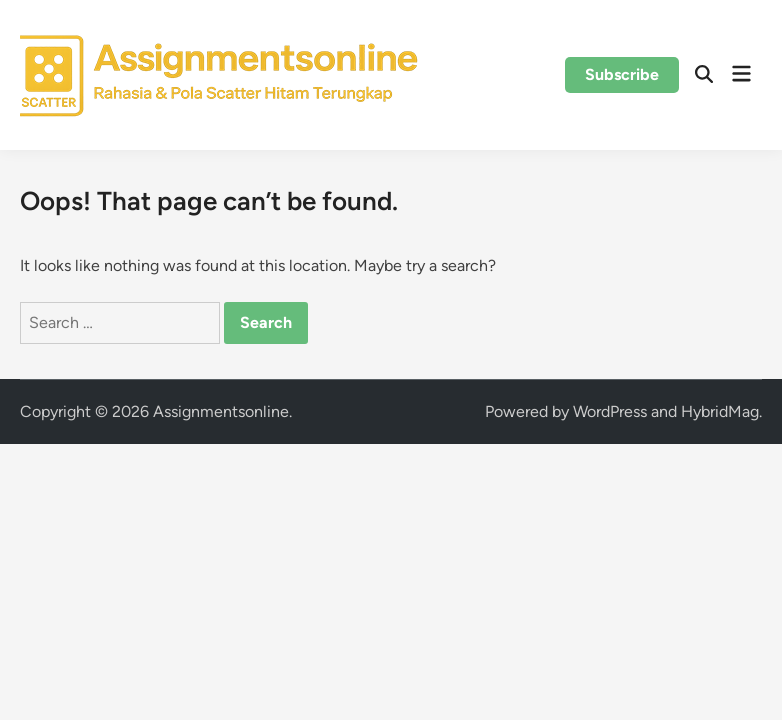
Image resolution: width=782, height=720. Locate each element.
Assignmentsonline (221, 411)
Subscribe (622, 74)
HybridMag (720, 411)
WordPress (610, 411)
